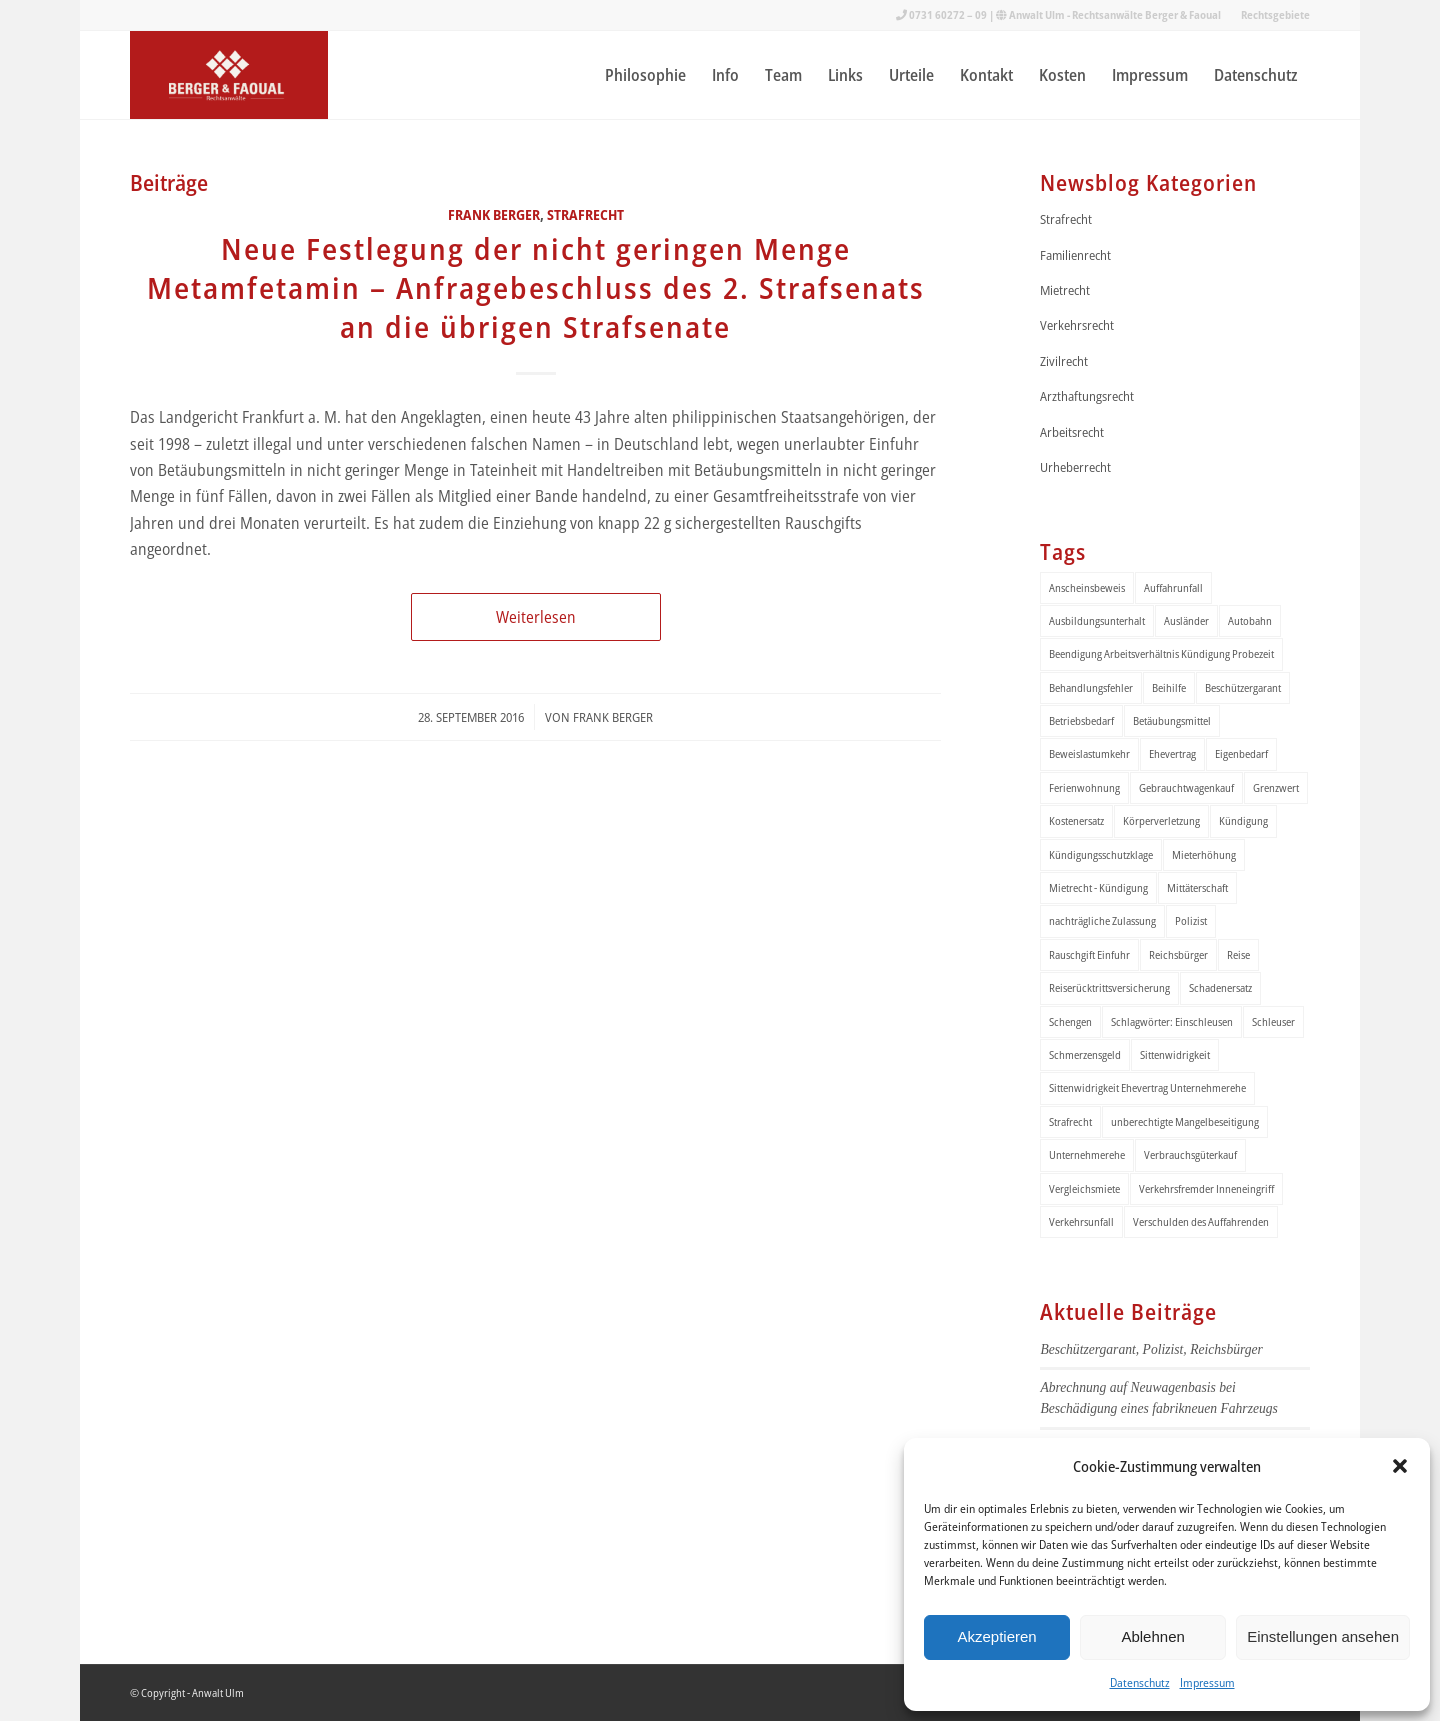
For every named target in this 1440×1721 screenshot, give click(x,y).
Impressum (1207, 1682)
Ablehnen (1152, 1636)
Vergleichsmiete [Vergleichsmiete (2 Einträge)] (1084, 1188)
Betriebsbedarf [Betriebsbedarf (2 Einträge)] (1081, 720)
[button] (1400, 1466)
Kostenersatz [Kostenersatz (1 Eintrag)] (1076, 820)
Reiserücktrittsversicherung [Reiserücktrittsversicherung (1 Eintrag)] (1109, 987)
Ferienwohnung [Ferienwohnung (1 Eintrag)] (1084, 787)
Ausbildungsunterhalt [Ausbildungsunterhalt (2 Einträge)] (1097, 620)
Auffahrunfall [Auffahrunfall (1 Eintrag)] (1173, 587)
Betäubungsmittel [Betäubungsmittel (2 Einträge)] (1172, 720)
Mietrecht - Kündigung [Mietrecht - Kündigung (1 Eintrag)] (1098, 887)
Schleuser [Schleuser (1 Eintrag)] (1273, 1021)
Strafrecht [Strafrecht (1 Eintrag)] (1070, 1121)
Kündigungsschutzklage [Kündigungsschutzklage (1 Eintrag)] (1101, 854)
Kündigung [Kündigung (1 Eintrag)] (1243, 820)
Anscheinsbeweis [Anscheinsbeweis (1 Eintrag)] (1087, 587)
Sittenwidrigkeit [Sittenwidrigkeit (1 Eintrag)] (1175, 1054)
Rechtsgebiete (1275, 14)
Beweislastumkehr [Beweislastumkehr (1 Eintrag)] (1089, 753)
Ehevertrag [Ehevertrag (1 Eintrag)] (1172, 753)
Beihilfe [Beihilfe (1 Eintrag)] (1169, 687)
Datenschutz (1140, 1682)
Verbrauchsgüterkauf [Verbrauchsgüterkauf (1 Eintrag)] (1190, 1154)
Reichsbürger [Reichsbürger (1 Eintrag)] (1178, 954)
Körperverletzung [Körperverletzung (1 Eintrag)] (1161, 820)
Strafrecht (585, 214)
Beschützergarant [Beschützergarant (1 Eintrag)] (1243, 687)
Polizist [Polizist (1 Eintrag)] (1191, 920)
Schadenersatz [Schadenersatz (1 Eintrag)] (1220, 987)
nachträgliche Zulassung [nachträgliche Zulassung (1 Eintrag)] (1102, 920)
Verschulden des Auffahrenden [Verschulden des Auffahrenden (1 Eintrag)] (1201, 1221)
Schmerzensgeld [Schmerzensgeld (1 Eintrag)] (1085, 1054)
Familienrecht (1075, 255)
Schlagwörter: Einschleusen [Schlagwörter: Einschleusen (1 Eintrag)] (1172, 1021)
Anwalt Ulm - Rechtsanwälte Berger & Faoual (1115, 14)
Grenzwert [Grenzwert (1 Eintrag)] (1276, 787)
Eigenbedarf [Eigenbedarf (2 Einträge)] (1241, 753)
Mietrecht (1065, 290)
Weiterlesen (536, 617)
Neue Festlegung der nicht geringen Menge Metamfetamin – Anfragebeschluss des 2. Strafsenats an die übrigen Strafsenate (536, 287)
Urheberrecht (1075, 467)
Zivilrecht (1064, 361)
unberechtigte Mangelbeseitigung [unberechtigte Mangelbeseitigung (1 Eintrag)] (1185, 1121)
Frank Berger (494, 214)
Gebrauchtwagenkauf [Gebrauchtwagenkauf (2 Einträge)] (1186, 787)
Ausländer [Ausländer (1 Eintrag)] (1186, 620)
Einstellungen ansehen (1323, 1636)
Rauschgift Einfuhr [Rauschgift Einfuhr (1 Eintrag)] (1089, 954)
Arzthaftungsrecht (1087, 396)
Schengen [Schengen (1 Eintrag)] (1070, 1021)
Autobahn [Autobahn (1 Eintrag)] (1250, 620)
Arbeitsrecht (1072, 432)
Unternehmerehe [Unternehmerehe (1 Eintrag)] (1087, 1154)
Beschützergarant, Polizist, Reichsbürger (1151, 1349)
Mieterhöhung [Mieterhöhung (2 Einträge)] (1204, 854)
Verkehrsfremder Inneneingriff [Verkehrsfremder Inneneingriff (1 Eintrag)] (1206, 1188)
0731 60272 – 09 (948, 14)
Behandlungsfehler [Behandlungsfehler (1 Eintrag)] (1091, 687)
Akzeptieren (996, 1636)
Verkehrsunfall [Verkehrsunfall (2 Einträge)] (1081, 1221)
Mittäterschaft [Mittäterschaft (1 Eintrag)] (1197, 887)
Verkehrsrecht (1077, 325)
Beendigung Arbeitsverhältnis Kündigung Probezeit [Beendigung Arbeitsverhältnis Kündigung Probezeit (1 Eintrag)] (1161, 653)
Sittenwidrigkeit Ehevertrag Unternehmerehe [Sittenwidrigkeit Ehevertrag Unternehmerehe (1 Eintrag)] (1147, 1087)
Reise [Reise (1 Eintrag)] (1238, 954)
